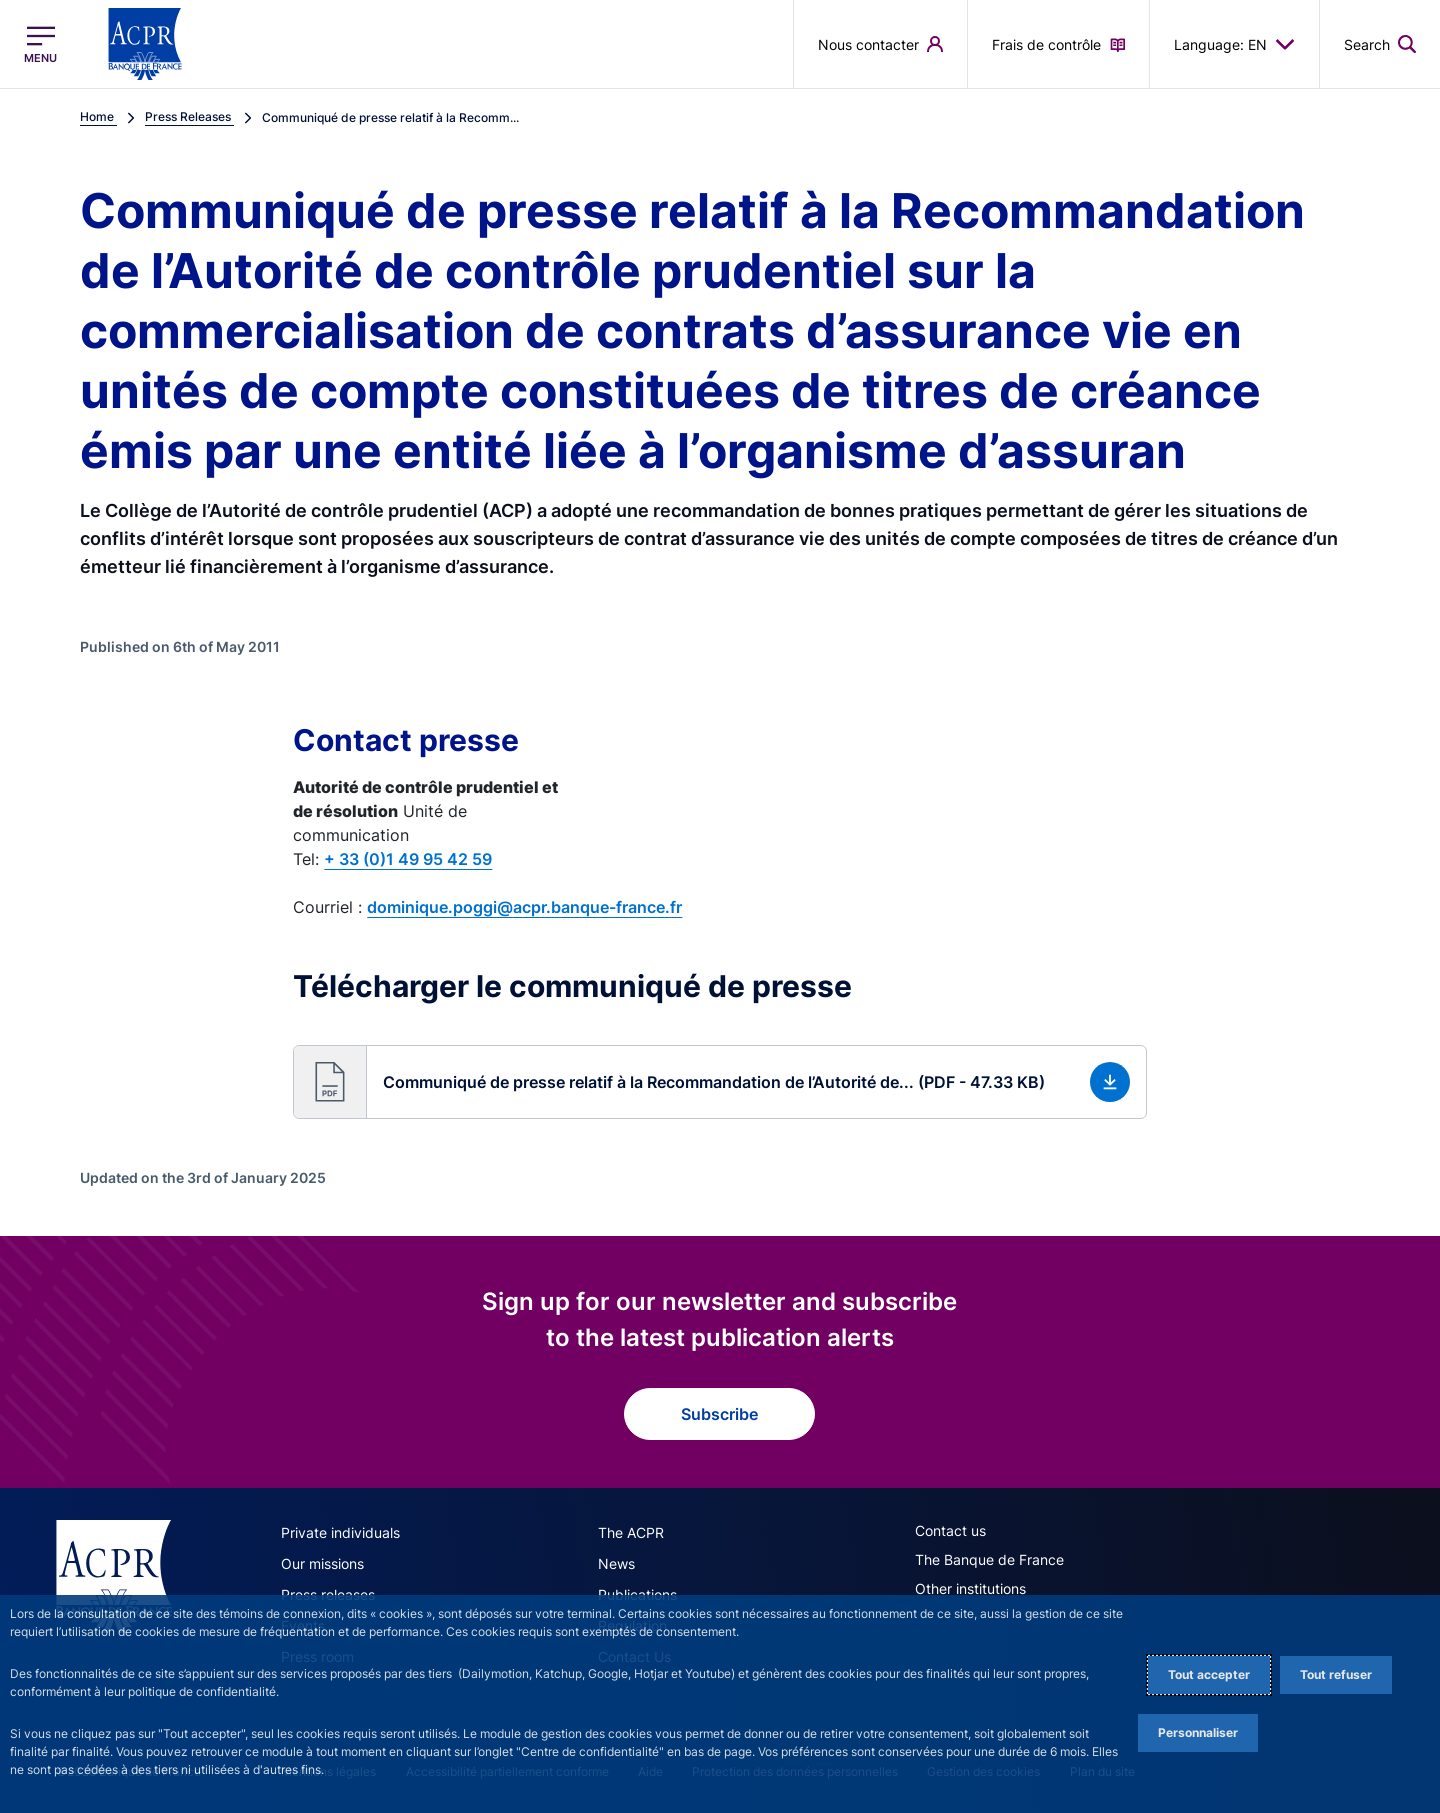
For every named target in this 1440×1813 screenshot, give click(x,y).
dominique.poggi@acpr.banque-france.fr (524, 907)
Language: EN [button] (1234, 44)
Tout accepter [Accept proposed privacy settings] (1209, 1674)
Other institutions (970, 1588)
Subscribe (719, 1414)
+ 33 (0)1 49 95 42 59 (408, 859)
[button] (719, 1082)
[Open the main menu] (40, 44)
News (616, 1563)
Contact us (950, 1530)
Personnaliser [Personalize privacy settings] (1198, 1732)
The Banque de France (989, 1559)
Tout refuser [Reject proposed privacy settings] (1336, 1674)
